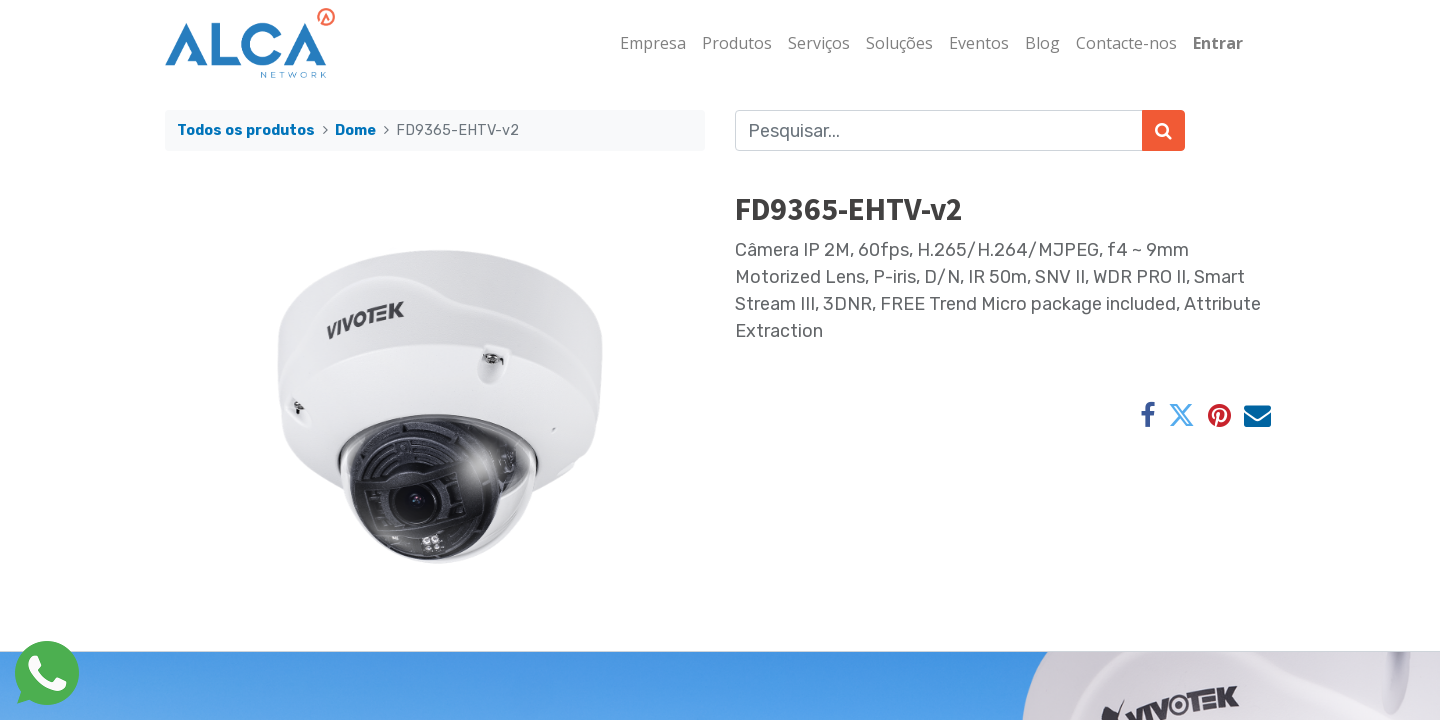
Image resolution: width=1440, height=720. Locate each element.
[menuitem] (653, 43)
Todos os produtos (246, 130)
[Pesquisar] (1163, 130)
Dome (355, 130)
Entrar (1218, 43)
